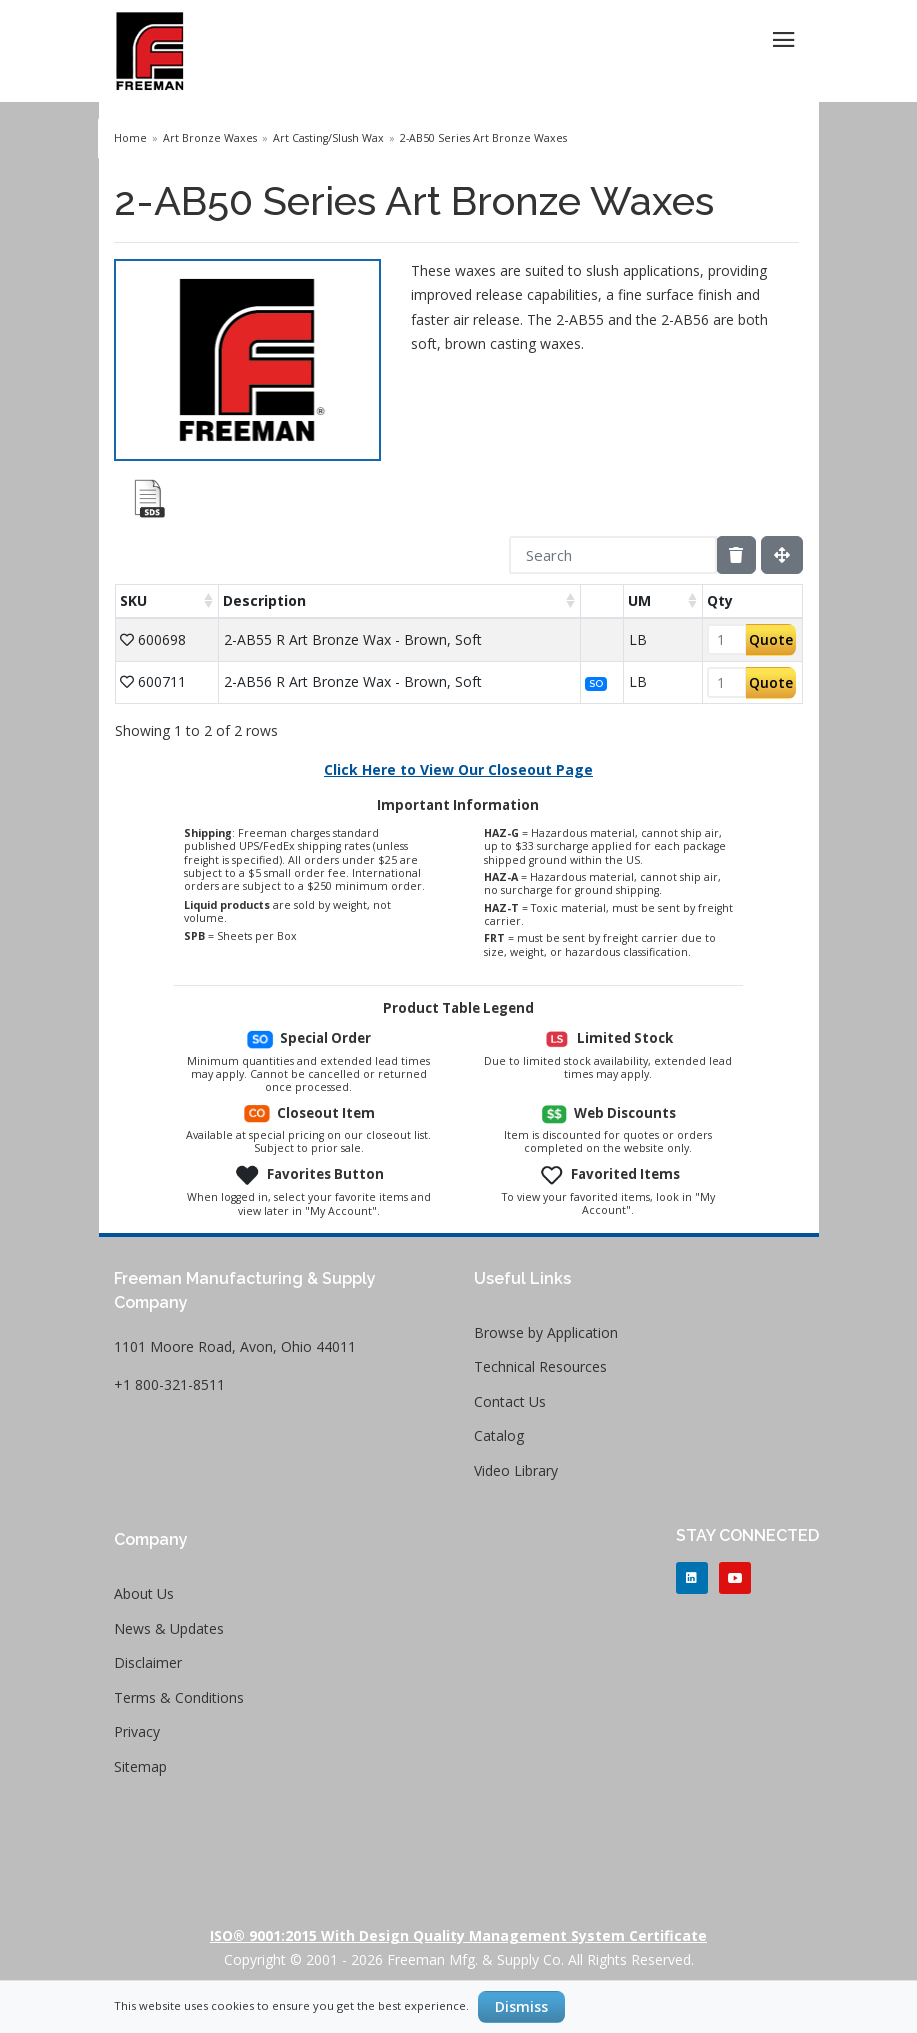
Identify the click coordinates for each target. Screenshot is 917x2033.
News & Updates (169, 1628)
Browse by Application (546, 1332)
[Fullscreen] (782, 555)
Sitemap (140, 1766)
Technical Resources (540, 1366)
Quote (771, 639)
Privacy (137, 1731)
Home (130, 138)
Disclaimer (148, 1662)
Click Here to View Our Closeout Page (458, 769)
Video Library (516, 1470)
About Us (144, 1593)
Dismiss (521, 2006)
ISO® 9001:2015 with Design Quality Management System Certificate (458, 1935)
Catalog (499, 1435)
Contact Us (510, 1401)
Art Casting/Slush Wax (328, 138)
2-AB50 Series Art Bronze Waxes (483, 138)
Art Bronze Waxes (210, 138)
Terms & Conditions (179, 1697)
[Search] (613, 555)
